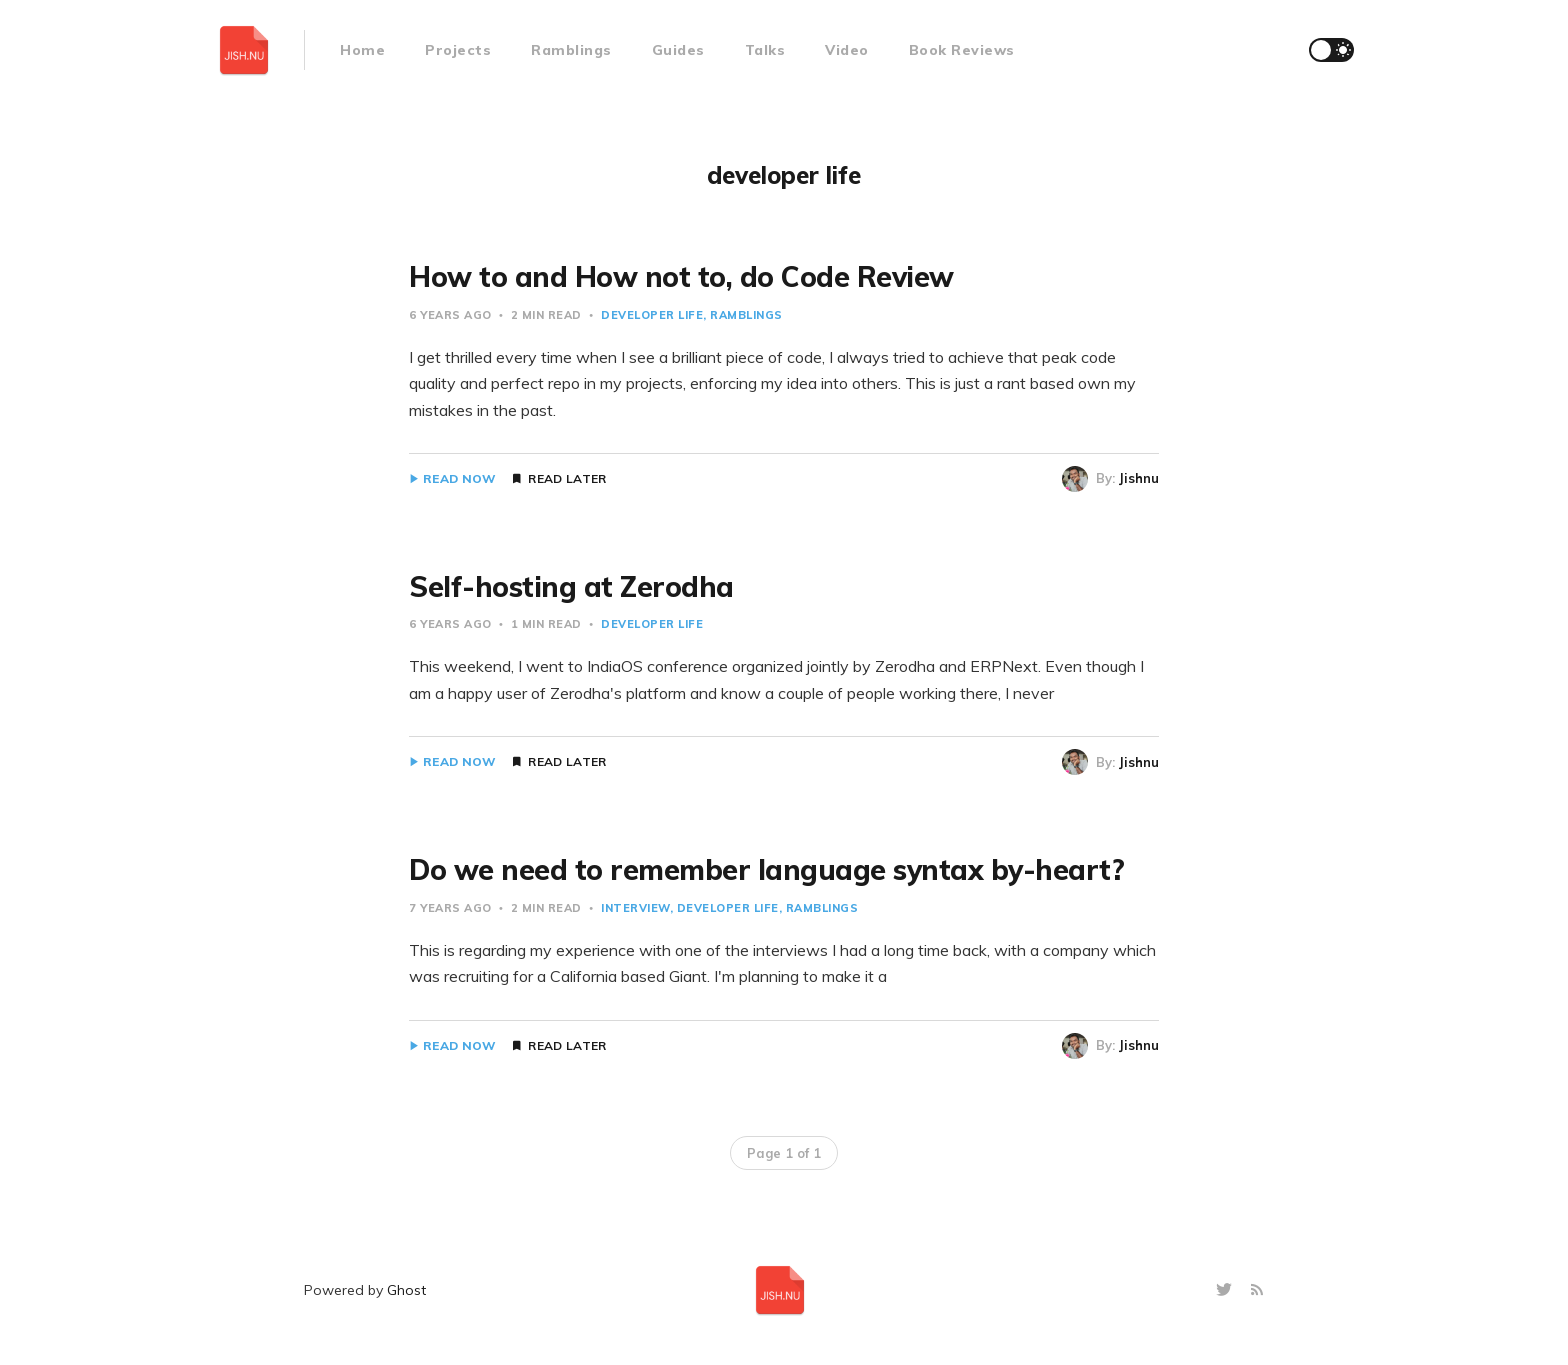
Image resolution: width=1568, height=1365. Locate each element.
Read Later (567, 479)
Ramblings (571, 50)
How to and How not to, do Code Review (681, 276)
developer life (652, 315)
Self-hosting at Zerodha (571, 586)
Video (847, 50)
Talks (765, 50)
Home (362, 50)
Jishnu (1139, 478)
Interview (635, 908)
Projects (458, 50)
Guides (678, 50)
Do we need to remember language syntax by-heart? (766, 869)
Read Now (459, 479)
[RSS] (1257, 1290)
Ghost (406, 1290)
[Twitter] (1226, 1290)
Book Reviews (962, 50)
